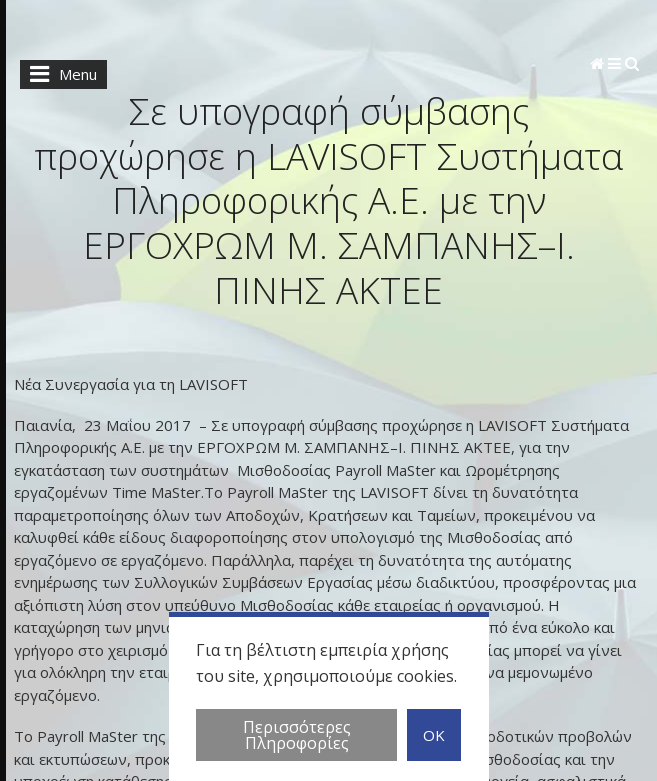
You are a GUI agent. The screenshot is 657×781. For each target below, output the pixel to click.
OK (434, 738)
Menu (58, 74)
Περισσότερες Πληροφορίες (297, 738)
